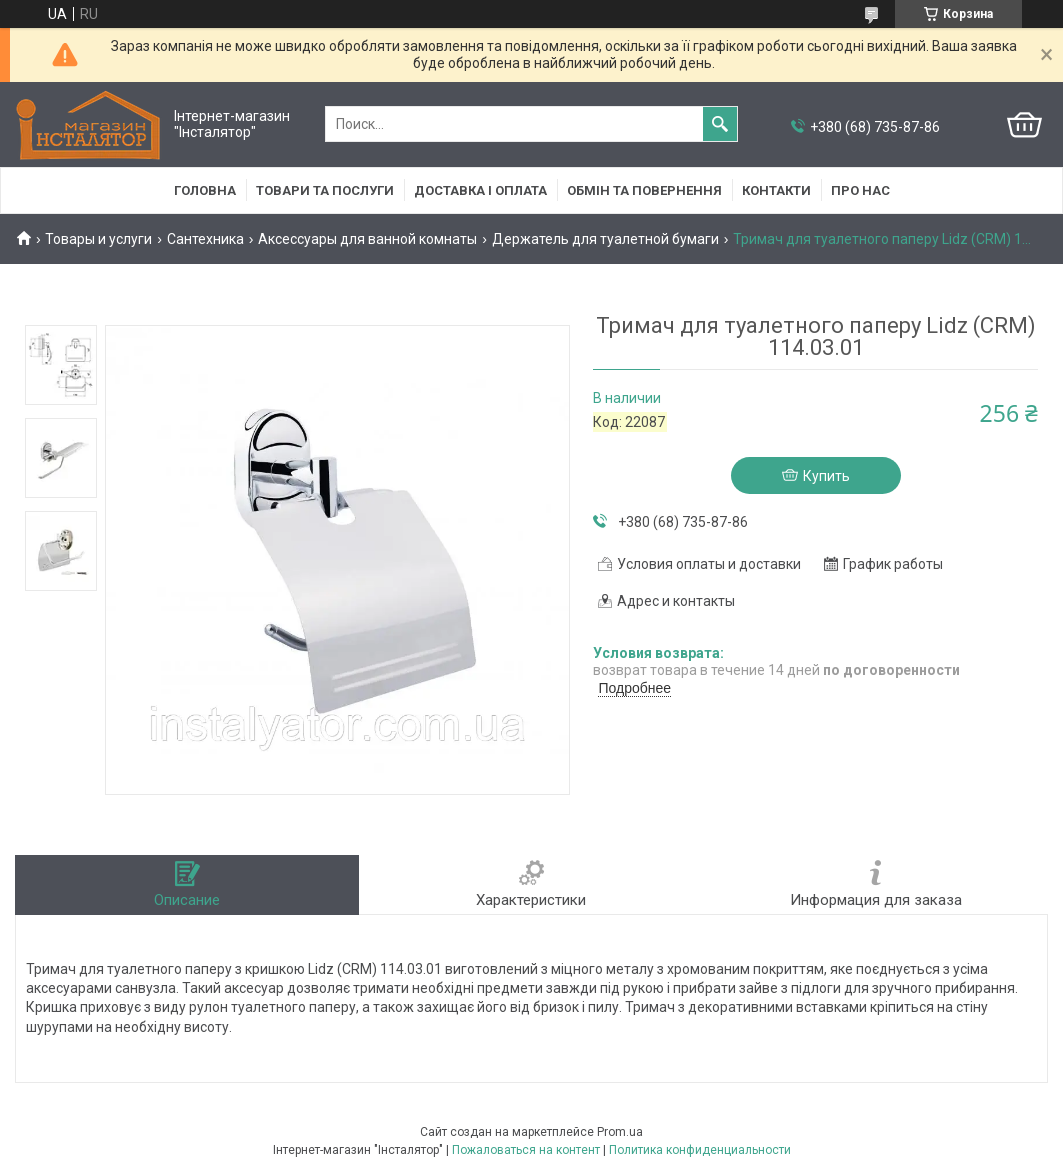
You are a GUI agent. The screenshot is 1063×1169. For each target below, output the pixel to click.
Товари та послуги (325, 190)
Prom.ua (620, 1132)
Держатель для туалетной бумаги (605, 239)
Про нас (860, 190)
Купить (826, 476)
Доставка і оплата (480, 190)
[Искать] (720, 124)
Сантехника (205, 239)
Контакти (776, 190)
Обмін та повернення (644, 190)
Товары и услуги (98, 239)
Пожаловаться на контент (526, 1150)
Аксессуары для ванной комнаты (367, 239)
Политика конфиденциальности (700, 1150)
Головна (205, 190)
